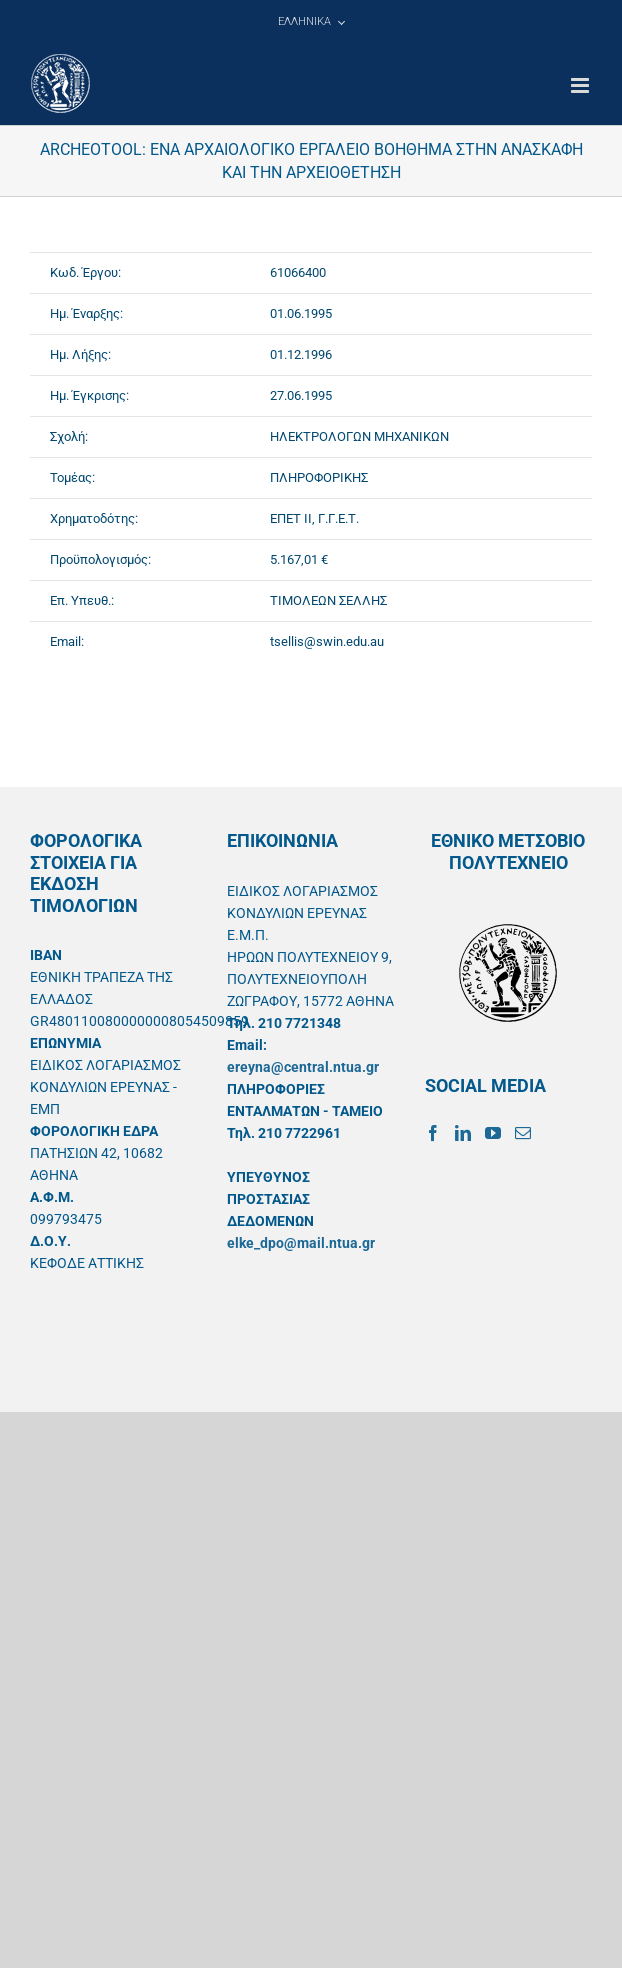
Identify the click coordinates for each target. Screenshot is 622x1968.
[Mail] (523, 1133)
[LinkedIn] (463, 1133)
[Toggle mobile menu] (581, 85)
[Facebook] (433, 1133)
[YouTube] (493, 1133)
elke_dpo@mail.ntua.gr (301, 1243)
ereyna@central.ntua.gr (303, 1067)
